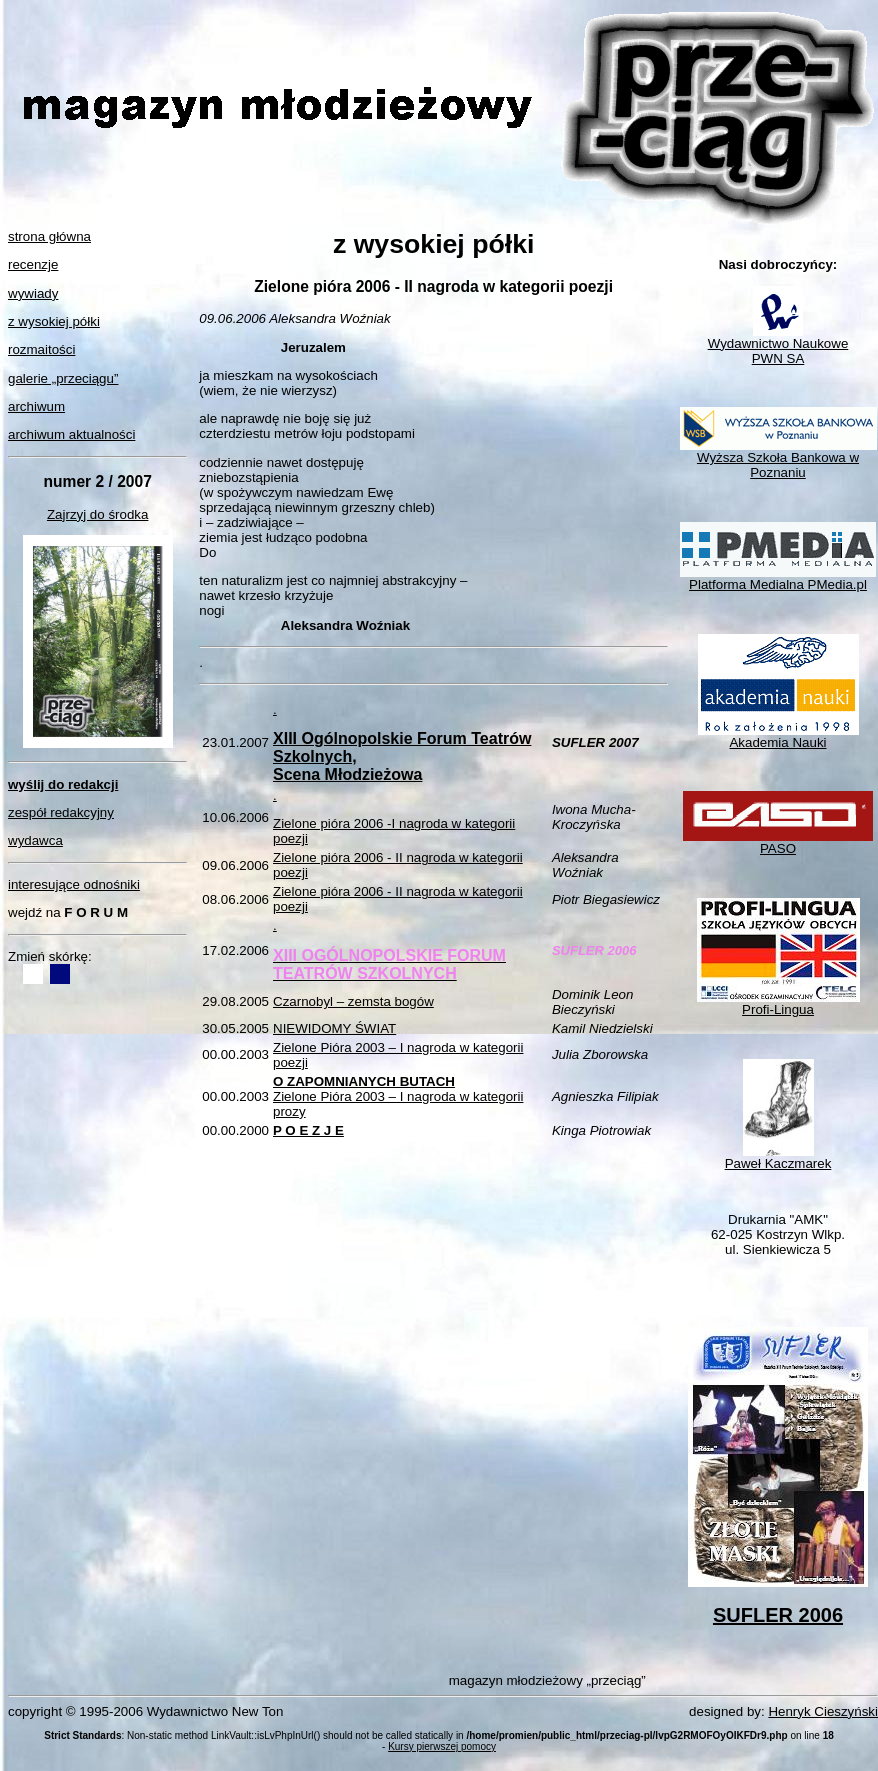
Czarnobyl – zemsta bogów (353, 1001)
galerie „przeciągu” (63, 378)
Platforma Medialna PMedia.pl (778, 578)
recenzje (33, 264)
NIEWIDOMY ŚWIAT (334, 1028)
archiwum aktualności (71, 434)
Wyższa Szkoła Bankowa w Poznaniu (778, 459)
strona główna (49, 236)
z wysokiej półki (54, 321)
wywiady (33, 293)
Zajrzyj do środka (97, 514)
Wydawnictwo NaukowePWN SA (778, 345)
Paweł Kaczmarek (778, 1157)
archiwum (36, 406)
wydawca (35, 840)
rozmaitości (41, 349)
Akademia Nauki (778, 736)
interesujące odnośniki (74, 884)
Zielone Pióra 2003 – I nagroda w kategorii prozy (398, 1096)
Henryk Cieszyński (823, 1711)
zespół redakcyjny (61, 812)
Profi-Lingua (778, 1003)
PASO (778, 842)
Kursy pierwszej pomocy (442, 1746)
